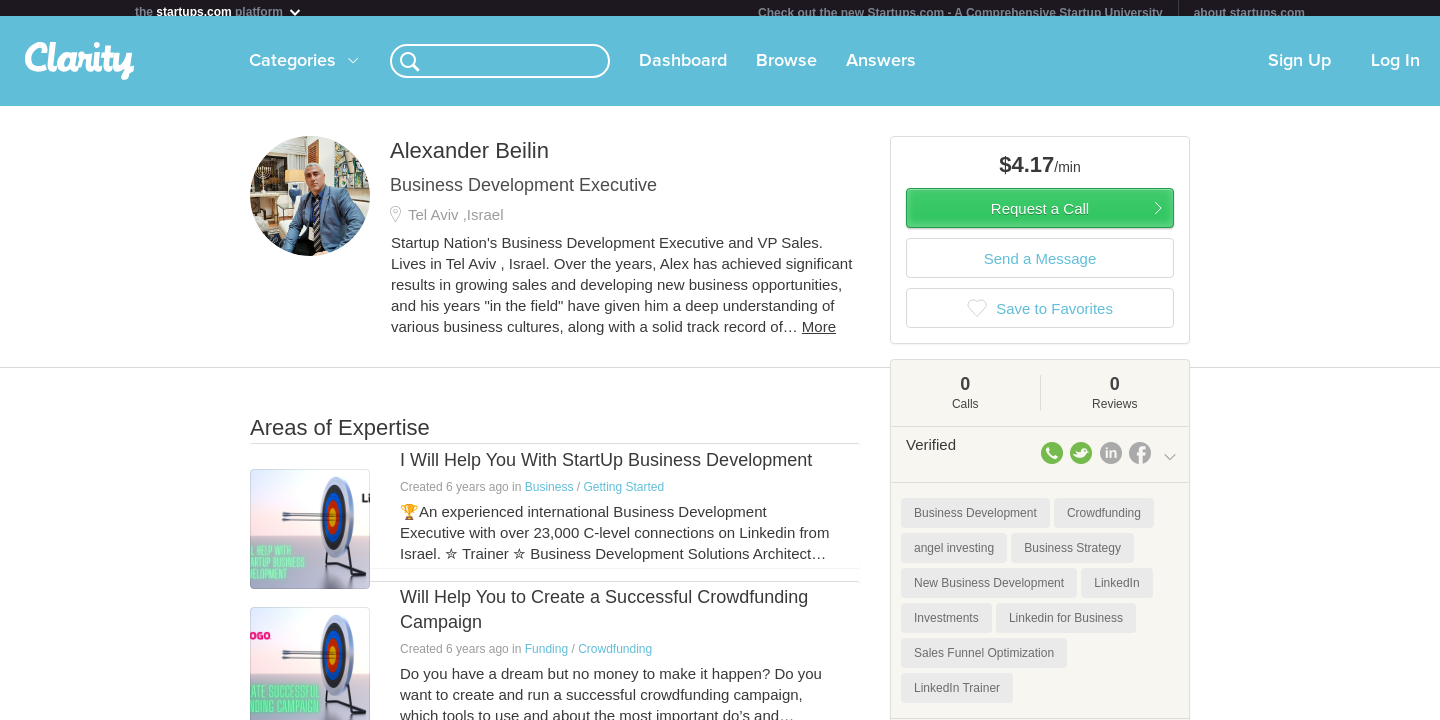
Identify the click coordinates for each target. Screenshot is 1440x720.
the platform (219, 11)
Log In (1395, 69)
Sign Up (1299, 69)
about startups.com (1249, 13)
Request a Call (1040, 216)
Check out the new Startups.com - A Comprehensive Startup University (960, 13)
